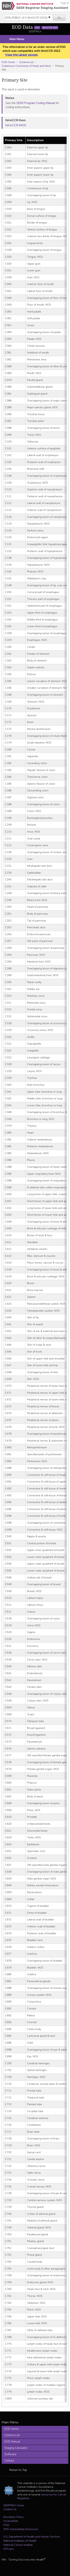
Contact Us (9, 2509)
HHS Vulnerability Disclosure (20, 2529)
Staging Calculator (16, 2448)
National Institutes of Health (19, 2541)
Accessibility (10, 2521)
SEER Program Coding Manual (35, 103)
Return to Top (18, 2470)
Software (10, 2454)
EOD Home (8, 62)
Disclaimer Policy (13, 2517)
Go (59, 17)
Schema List (26, 62)
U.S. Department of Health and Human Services (31, 2536)
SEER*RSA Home (13, 2505)
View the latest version (21, 55)
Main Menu (16, 39)
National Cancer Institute (18, 2545)
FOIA (6, 2525)
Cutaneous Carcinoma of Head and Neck (26, 66)
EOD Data (35, 27)
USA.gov (8, 2549)
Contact (9, 2460)
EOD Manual (12, 2441)
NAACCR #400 (15, 125)
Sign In (65, 3)
